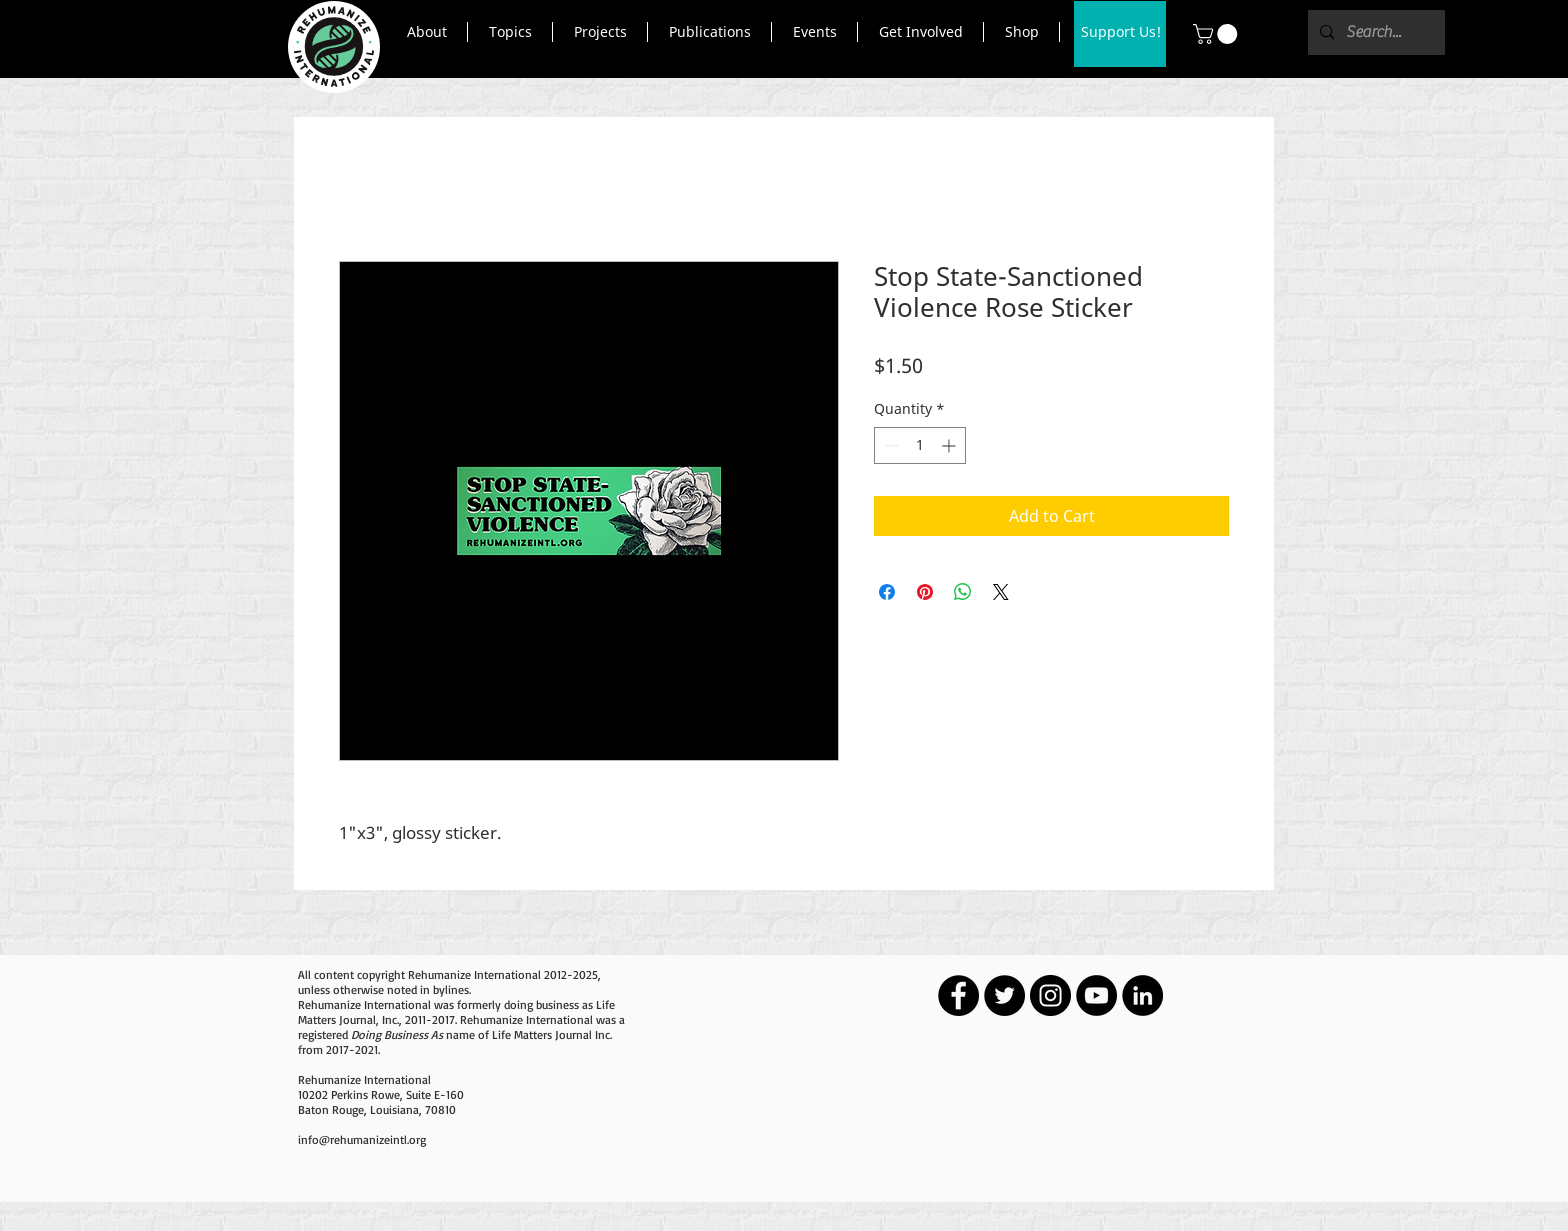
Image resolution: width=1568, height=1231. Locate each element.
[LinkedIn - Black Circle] (1142, 995)
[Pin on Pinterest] (925, 592)
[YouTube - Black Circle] (1096, 995)
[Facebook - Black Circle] (958, 995)
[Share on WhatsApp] (963, 592)
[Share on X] (1001, 592)
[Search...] (1374, 32)
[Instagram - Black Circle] (1050, 995)
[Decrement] (889, 445)
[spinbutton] (920, 445)
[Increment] (950, 445)
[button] (426, 32)
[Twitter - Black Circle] (1004, 995)
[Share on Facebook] (887, 592)
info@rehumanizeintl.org (362, 1139)
